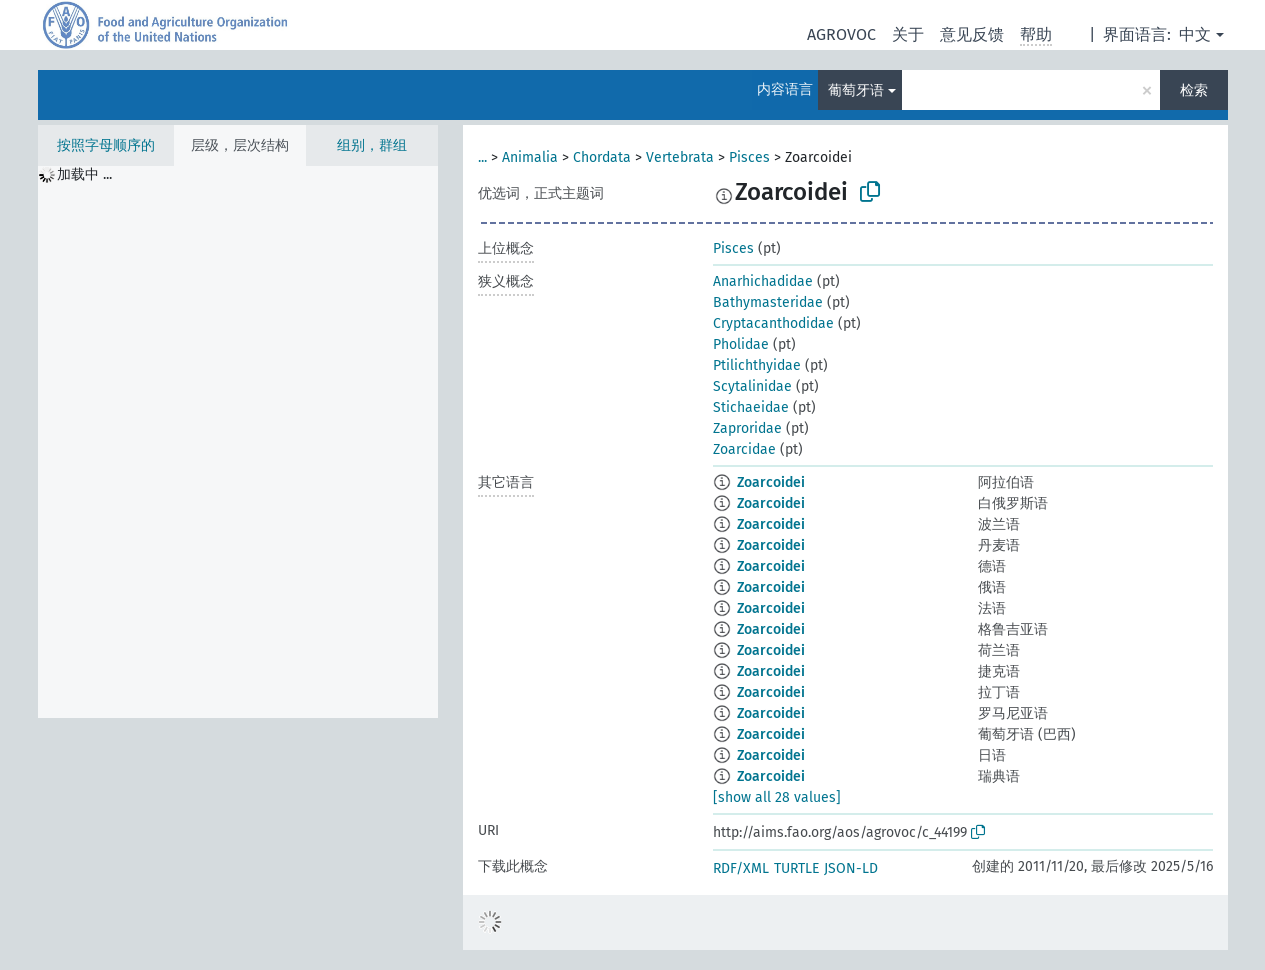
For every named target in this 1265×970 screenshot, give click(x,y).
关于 (908, 34)
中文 (1195, 34)
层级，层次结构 (240, 145)
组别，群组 (372, 145)
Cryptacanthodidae (773, 323)
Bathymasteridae (768, 302)
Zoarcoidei (771, 482)
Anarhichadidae (763, 281)
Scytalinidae (752, 386)
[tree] (238, 442)
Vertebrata (680, 157)
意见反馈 (972, 34)
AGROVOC (841, 34)
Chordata (602, 157)
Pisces (749, 157)
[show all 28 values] (777, 797)
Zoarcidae (744, 449)
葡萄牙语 (856, 90)
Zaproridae (747, 428)
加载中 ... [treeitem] (84, 174)
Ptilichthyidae (757, 365)
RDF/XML (741, 868)
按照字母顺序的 (106, 145)
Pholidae (741, 344)
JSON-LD (851, 868)
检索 (1194, 90)
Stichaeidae (751, 407)
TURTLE (796, 868)
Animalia (530, 157)
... (482, 157)
